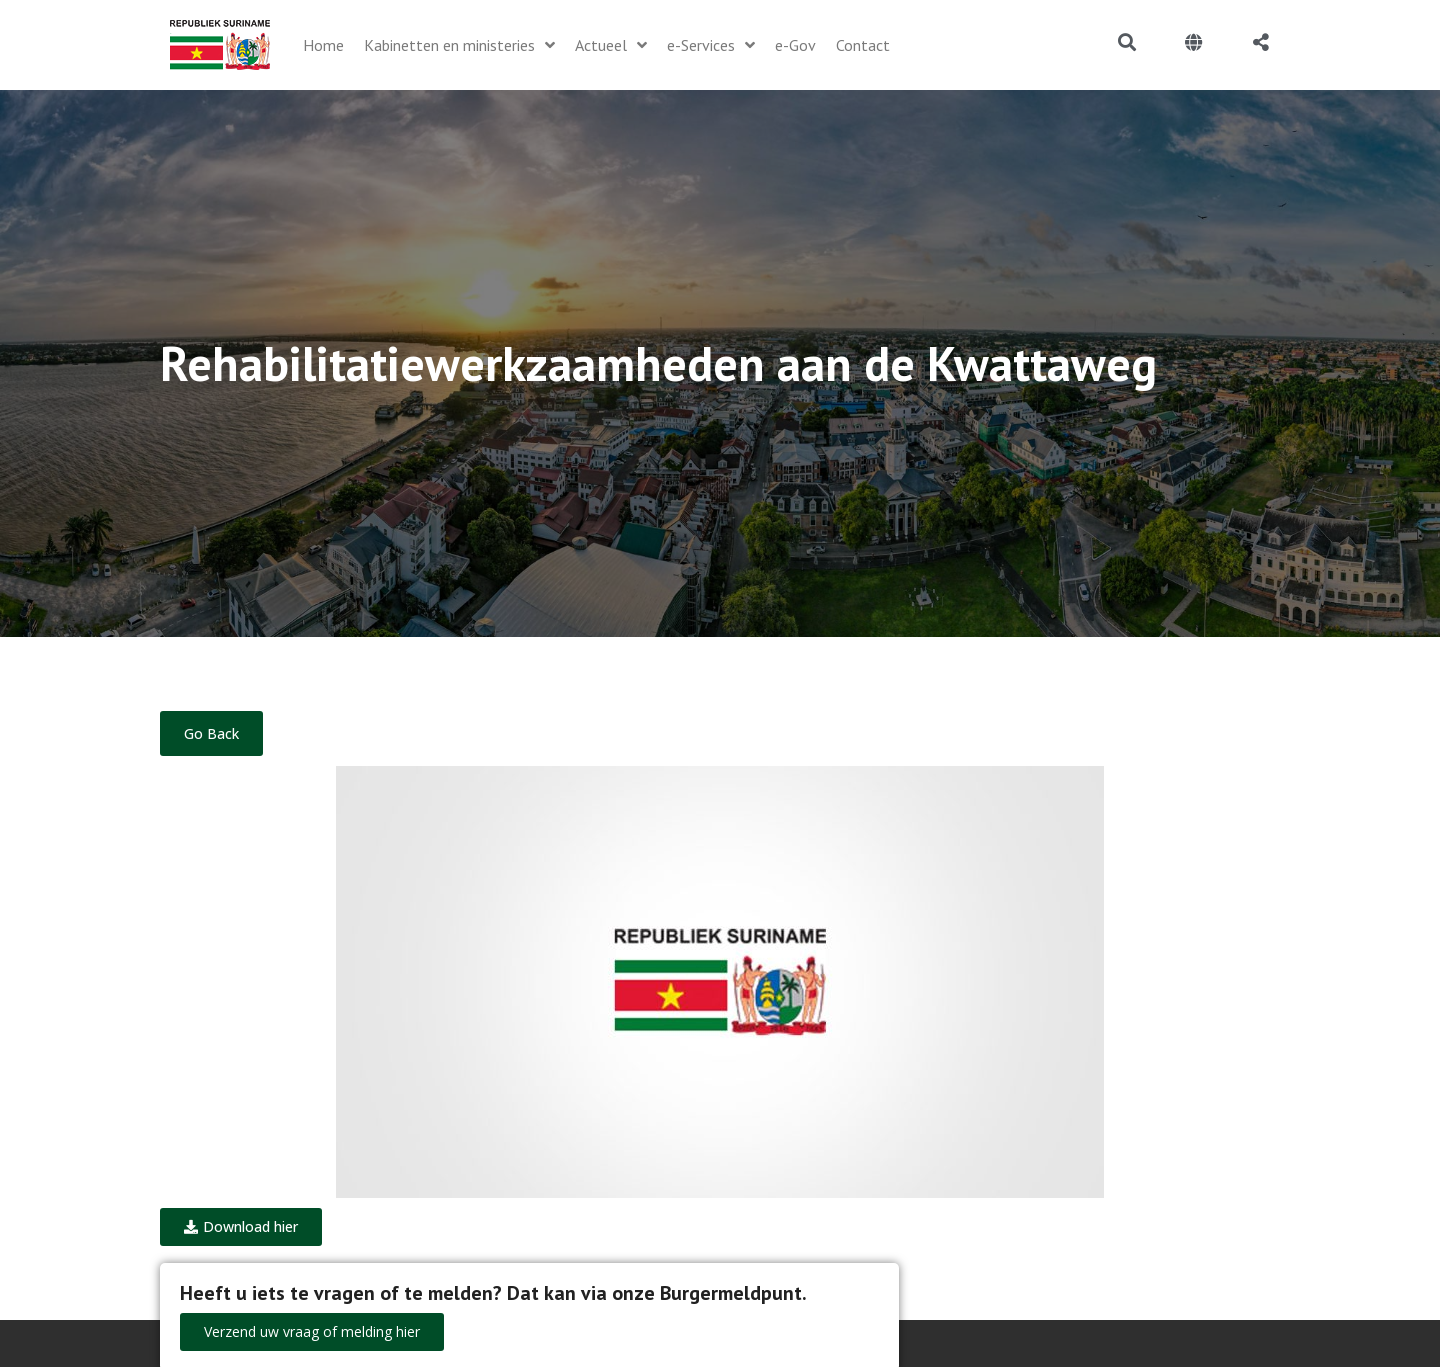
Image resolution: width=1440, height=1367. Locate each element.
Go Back (211, 733)
